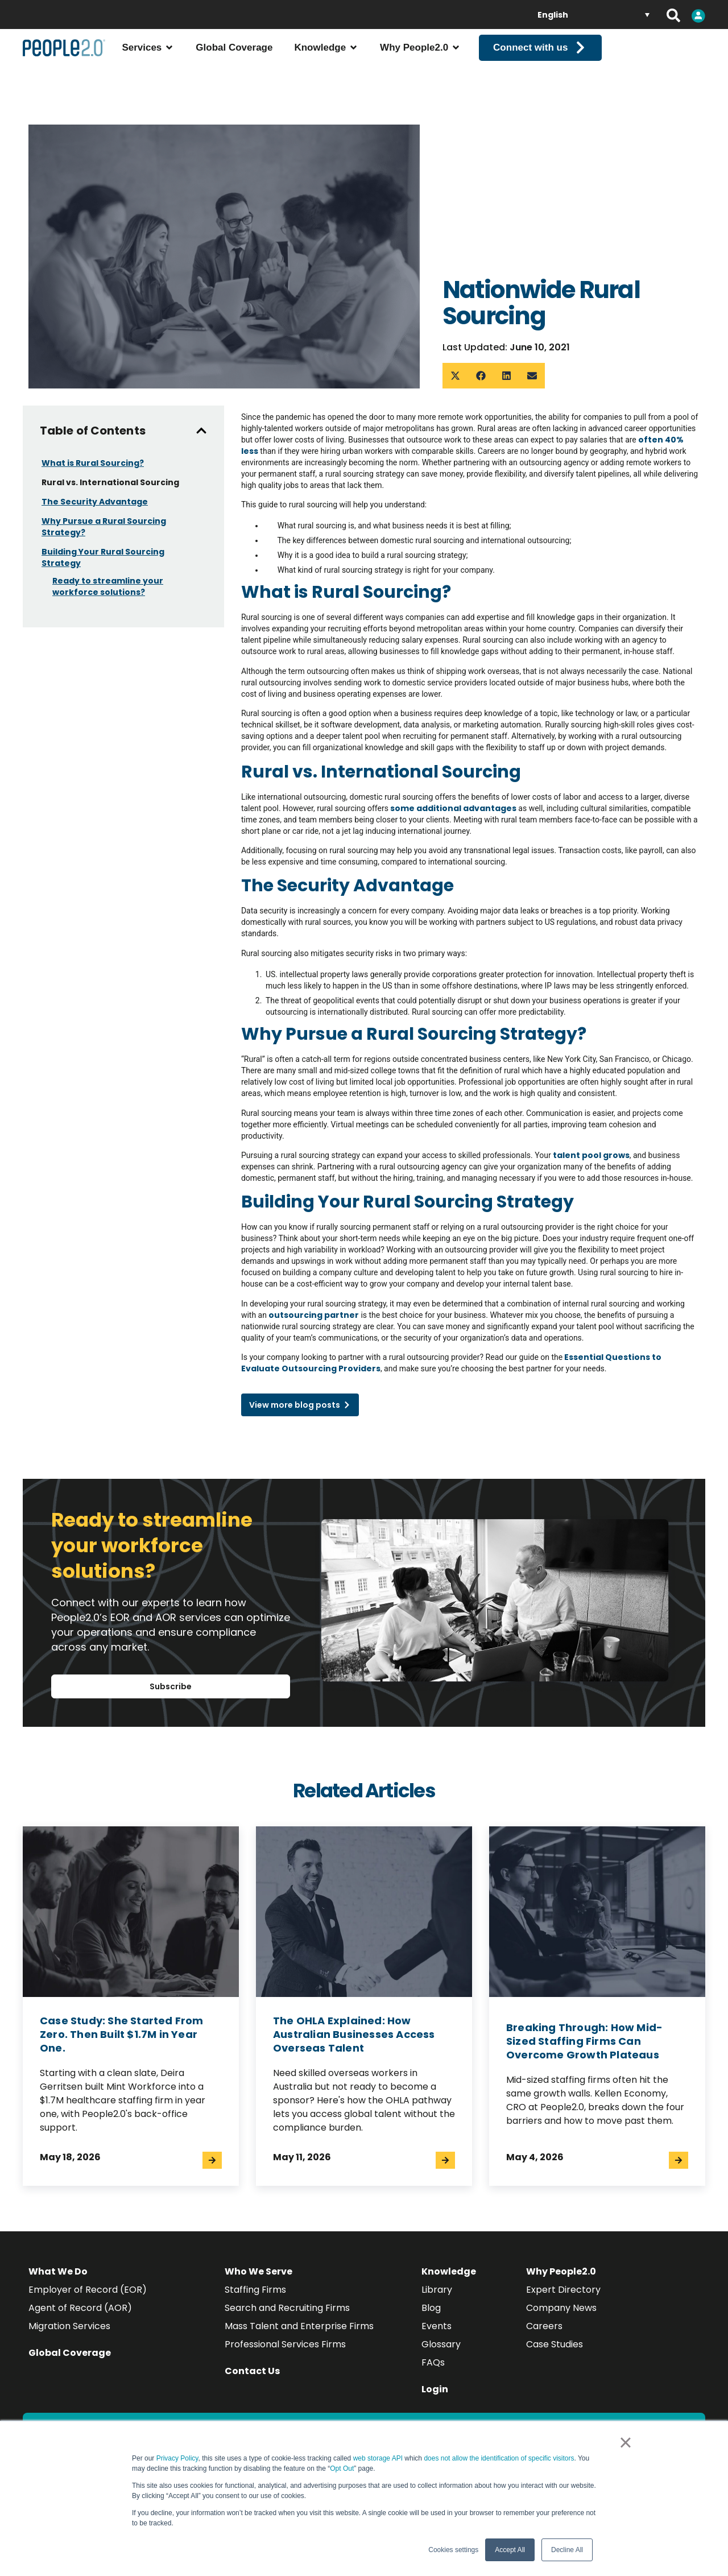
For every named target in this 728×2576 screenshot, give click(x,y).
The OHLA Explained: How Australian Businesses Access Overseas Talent (354, 2034)
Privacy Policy (177, 2458)
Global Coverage (69, 2352)
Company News (561, 2307)
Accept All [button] (510, 2550)
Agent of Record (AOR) (80, 2307)
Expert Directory (563, 2289)
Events (436, 2326)
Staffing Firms (255, 2289)
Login (434, 2389)
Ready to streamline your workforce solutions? (107, 586)
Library (436, 2289)
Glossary (441, 2344)
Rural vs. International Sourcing (110, 482)
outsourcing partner (313, 1315)
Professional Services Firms (285, 2344)
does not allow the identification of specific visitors (499, 2458)
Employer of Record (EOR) (87, 2289)
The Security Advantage (95, 501)
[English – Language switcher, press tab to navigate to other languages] (593, 14)
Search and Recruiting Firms (287, 2307)
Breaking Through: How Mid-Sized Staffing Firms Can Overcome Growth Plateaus (584, 2041)
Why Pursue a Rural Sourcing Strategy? (104, 526)
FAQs (433, 2362)
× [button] (625, 2442)
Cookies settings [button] (453, 2550)
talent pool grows (590, 1155)
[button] (455, 375)
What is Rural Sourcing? (93, 463)
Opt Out (342, 2468)
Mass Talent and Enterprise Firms (299, 2326)
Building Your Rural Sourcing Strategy (103, 557)
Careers (544, 2326)
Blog (431, 2307)
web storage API (379, 2458)
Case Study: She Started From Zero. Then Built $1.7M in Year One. (122, 2034)
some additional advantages (452, 808)
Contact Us (252, 2370)
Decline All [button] (567, 2550)
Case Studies (554, 2344)
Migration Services (69, 2326)
